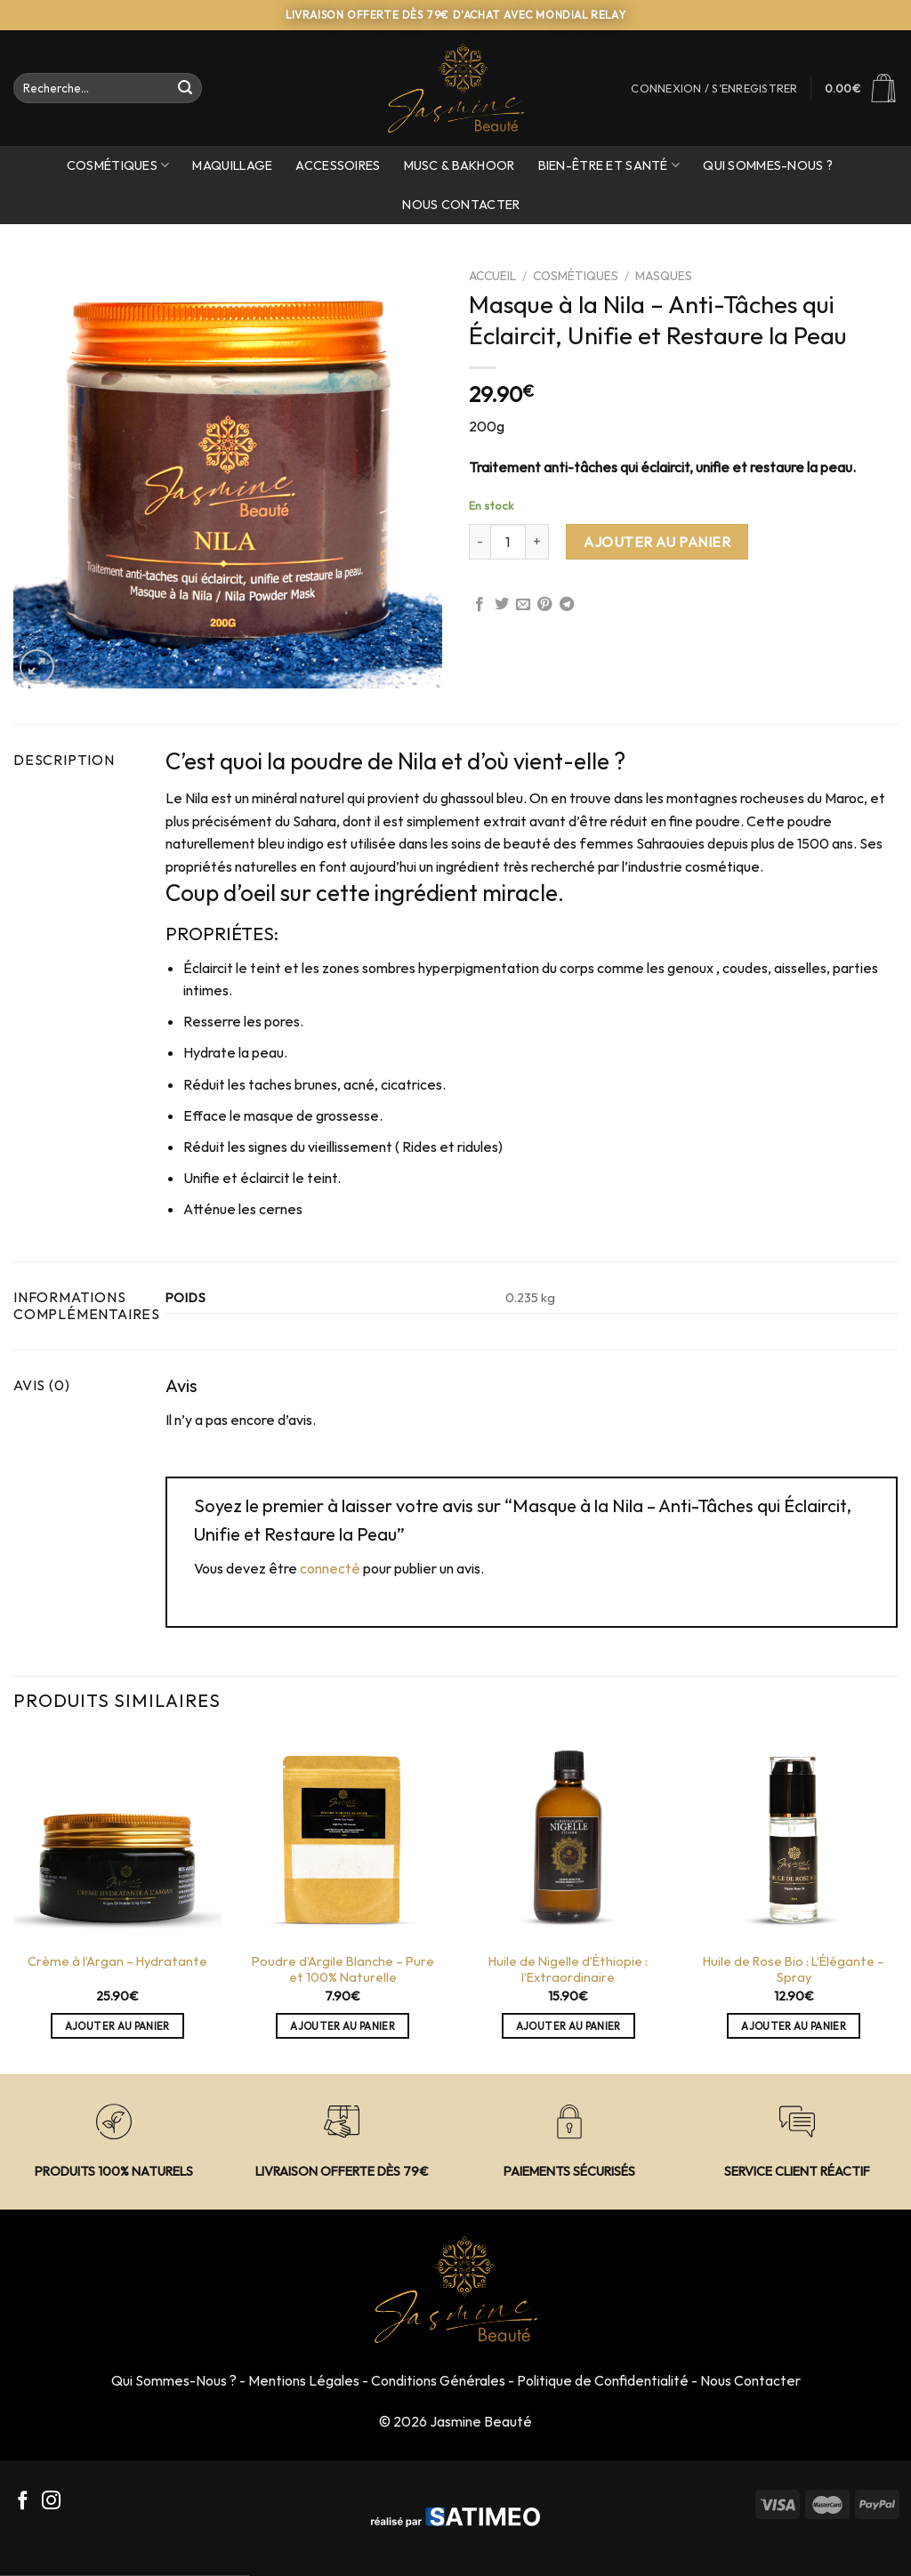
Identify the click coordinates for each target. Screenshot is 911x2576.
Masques (663, 276)
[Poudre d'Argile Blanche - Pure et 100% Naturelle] (342, 1838)
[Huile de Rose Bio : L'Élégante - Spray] (793, 1838)
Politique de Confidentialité (603, 2380)
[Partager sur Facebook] (479, 605)
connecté (330, 1568)
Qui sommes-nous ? (768, 165)
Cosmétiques (118, 165)
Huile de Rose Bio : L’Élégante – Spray (793, 1969)
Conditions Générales (438, 2380)
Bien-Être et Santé (609, 165)
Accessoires (337, 165)
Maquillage (232, 165)
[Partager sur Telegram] (567, 605)
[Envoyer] (186, 88)
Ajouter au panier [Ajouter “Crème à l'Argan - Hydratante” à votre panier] (117, 2026)
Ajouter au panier (657, 542)
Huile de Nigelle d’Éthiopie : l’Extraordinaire (568, 1969)
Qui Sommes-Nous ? (174, 2380)
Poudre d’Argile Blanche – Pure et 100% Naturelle (343, 1969)
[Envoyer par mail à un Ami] (523, 605)
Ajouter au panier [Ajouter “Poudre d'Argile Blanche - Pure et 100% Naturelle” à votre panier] (342, 2026)
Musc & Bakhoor (459, 165)
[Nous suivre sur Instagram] (51, 2501)
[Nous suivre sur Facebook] (22, 2501)
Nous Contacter (461, 205)
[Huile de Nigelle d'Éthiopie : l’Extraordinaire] (568, 1838)
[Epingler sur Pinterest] (544, 605)
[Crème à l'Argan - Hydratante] (117, 1838)
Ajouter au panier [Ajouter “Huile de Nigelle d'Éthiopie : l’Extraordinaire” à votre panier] (568, 2026)
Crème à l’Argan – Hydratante (117, 1961)
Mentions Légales (303, 2380)
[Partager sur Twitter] (502, 605)
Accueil (492, 276)
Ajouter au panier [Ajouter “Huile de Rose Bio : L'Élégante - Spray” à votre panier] (793, 2026)
